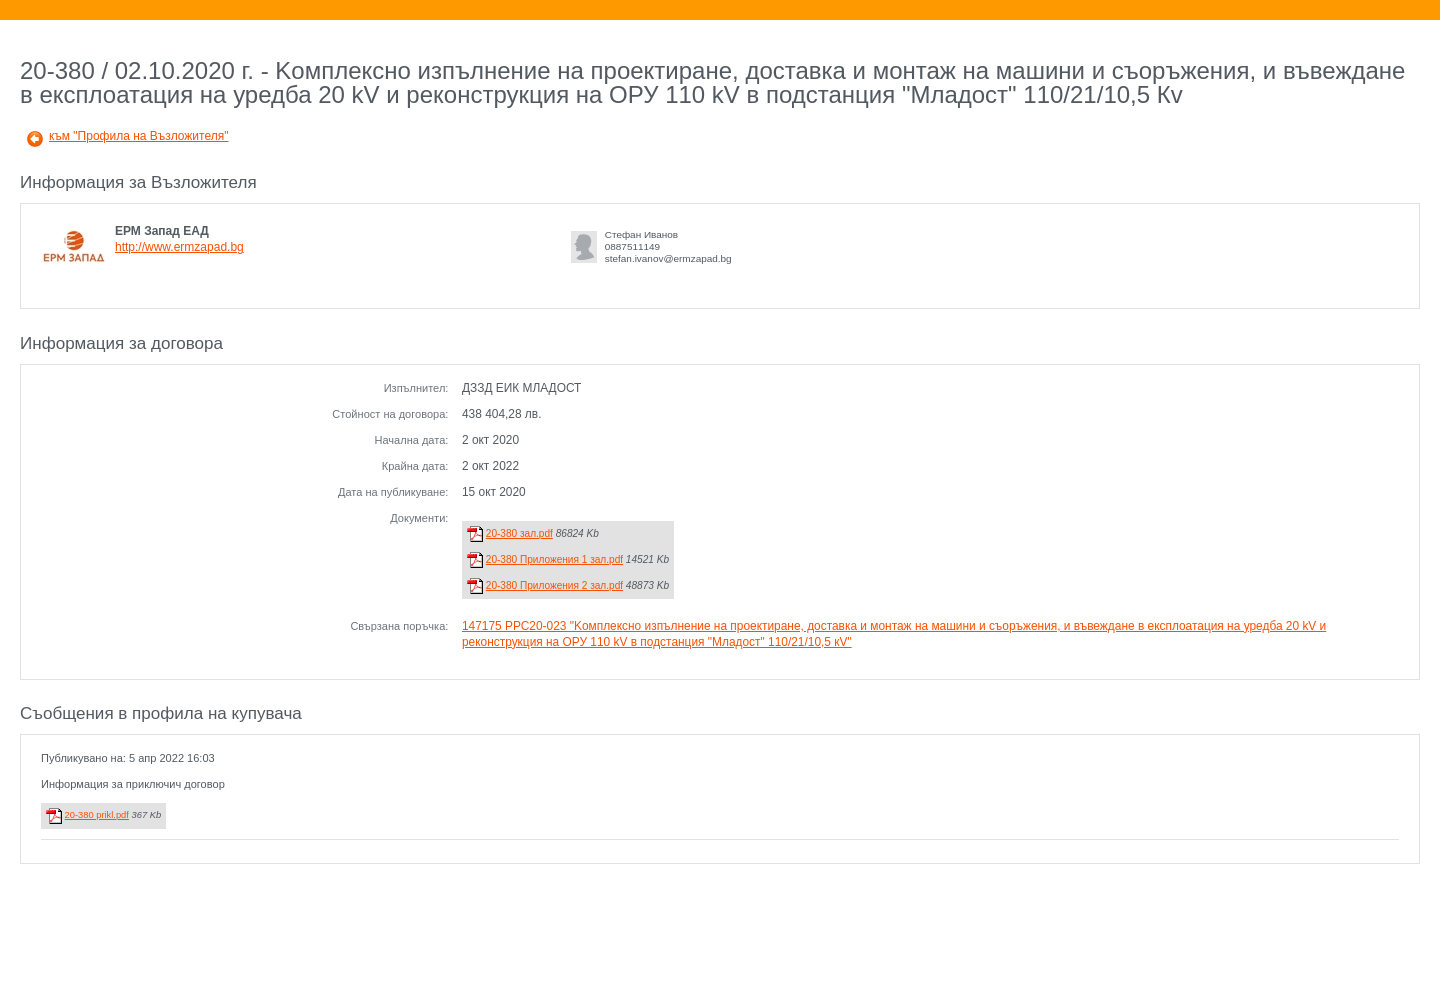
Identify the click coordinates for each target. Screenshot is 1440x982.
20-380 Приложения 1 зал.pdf (554, 559)
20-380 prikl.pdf (97, 815)
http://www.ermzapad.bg (179, 247)
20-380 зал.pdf (519, 533)
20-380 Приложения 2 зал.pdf (554, 585)
